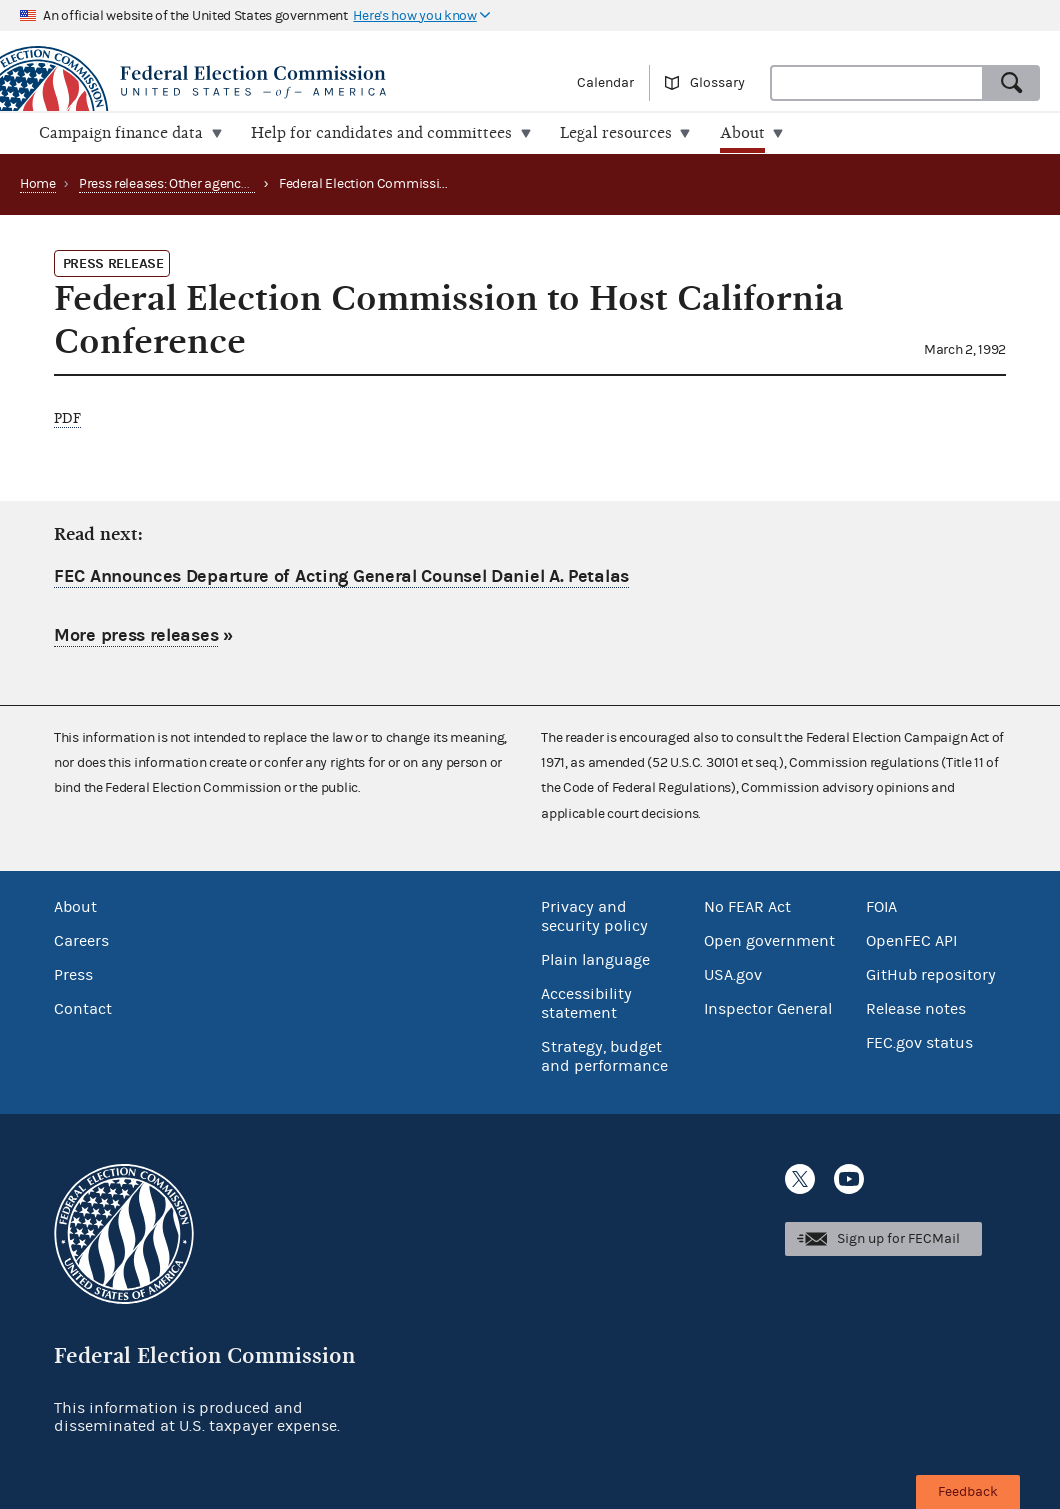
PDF (67, 417)
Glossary (717, 83)
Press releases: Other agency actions (187, 183)
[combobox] (877, 83)
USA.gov (733, 974)
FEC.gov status (919, 1042)
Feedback (968, 1492)
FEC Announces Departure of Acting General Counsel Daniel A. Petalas (341, 575)
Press (73, 974)
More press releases (136, 635)
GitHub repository (931, 974)
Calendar (605, 83)
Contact (83, 1008)
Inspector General (768, 1008)
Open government (769, 940)
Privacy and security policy (594, 915)
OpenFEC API (911, 940)
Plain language (595, 959)
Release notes (916, 1008)
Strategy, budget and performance (604, 1055)
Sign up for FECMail (898, 1238)
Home (38, 183)
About (75, 906)
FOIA (881, 906)
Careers (81, 940)
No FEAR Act (747, 906)
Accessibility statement (586, 1002)
